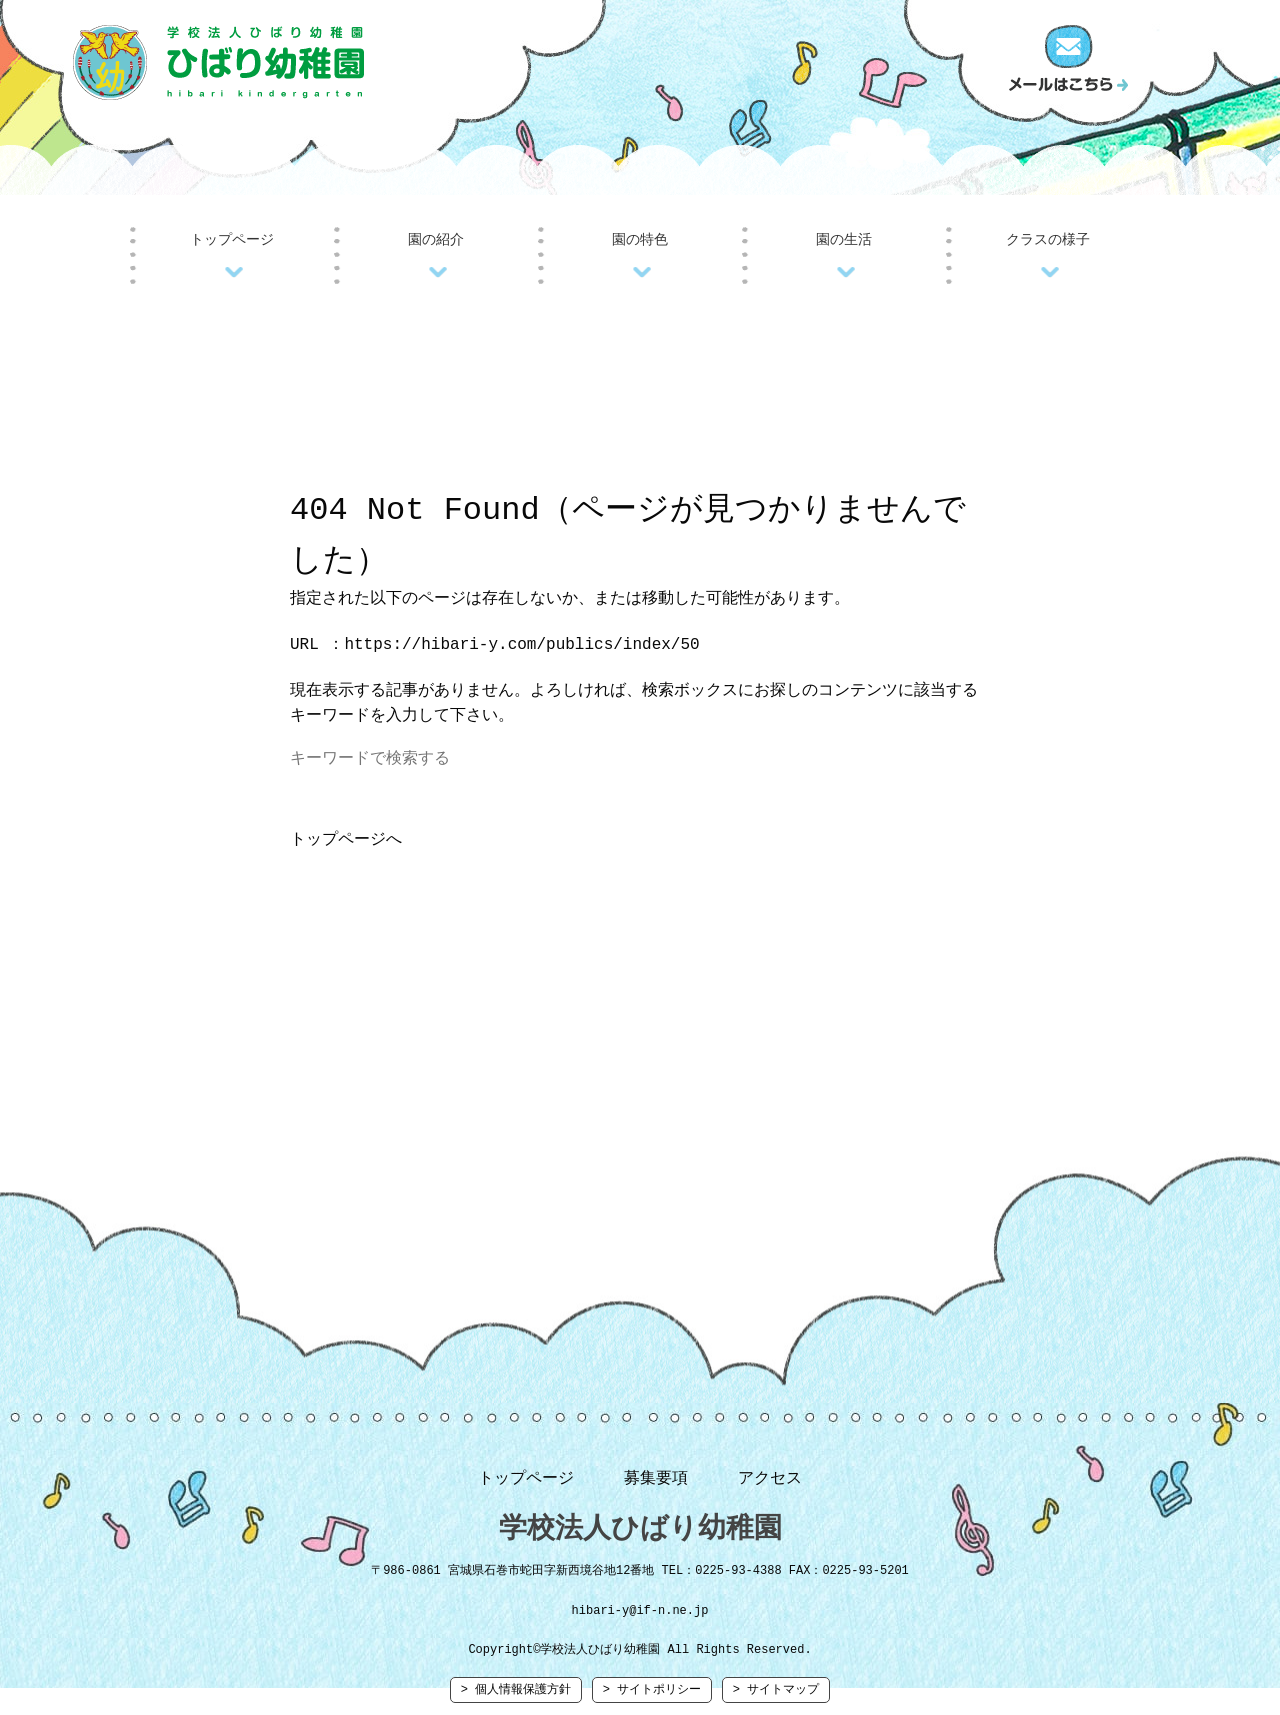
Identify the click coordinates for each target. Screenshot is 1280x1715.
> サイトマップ (776, 1700)
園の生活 (844, 239)
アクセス (770, 1483)
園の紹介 (436, 239)
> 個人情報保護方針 (516, 1700)
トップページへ (346, 844)
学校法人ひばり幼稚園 (640, 1534)
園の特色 (640, 239)
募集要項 (656, 1483)
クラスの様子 (1048, 239)
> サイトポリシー (652, 1700)
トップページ (232, 239)
